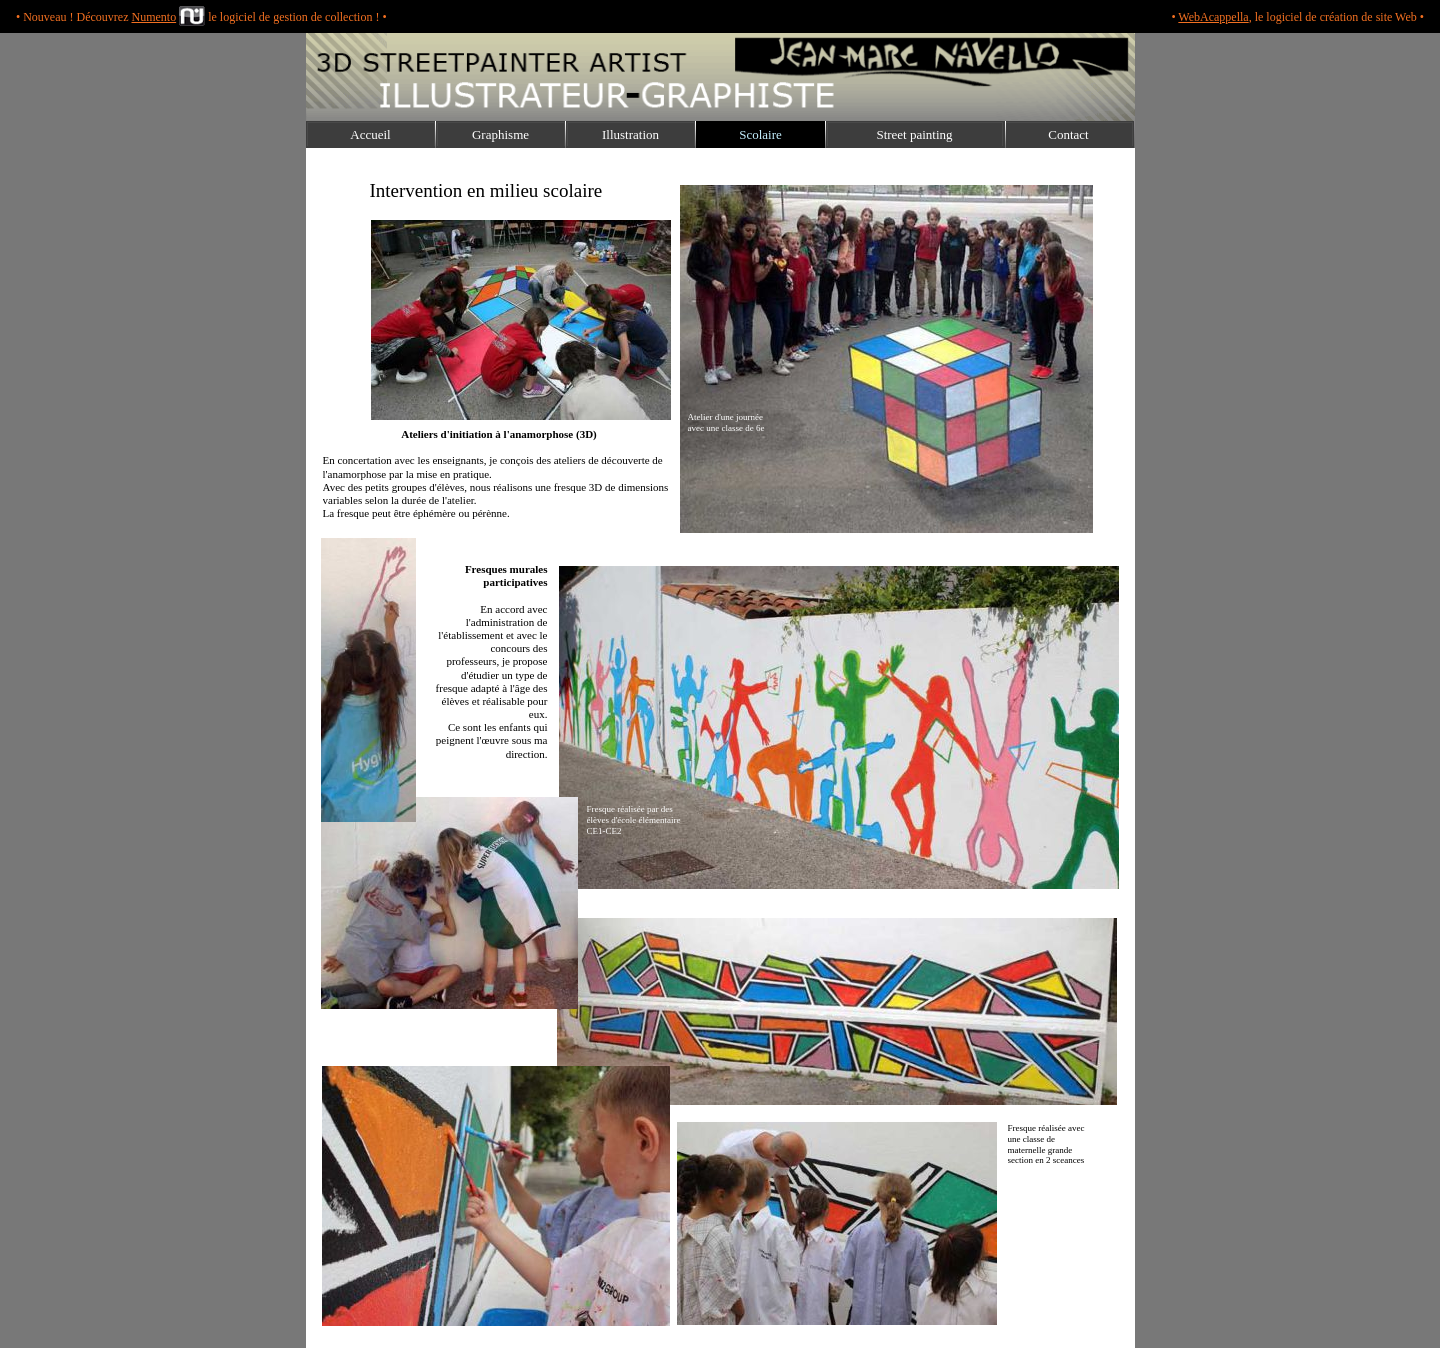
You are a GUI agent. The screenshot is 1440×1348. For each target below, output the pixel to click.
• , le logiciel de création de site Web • (1297, 17)
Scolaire (760, 134)
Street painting (914, 134)
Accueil (370, 134)
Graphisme (500, 134)
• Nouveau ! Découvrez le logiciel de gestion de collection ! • (201, 17)
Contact (1068, 134)
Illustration (630, 134)
